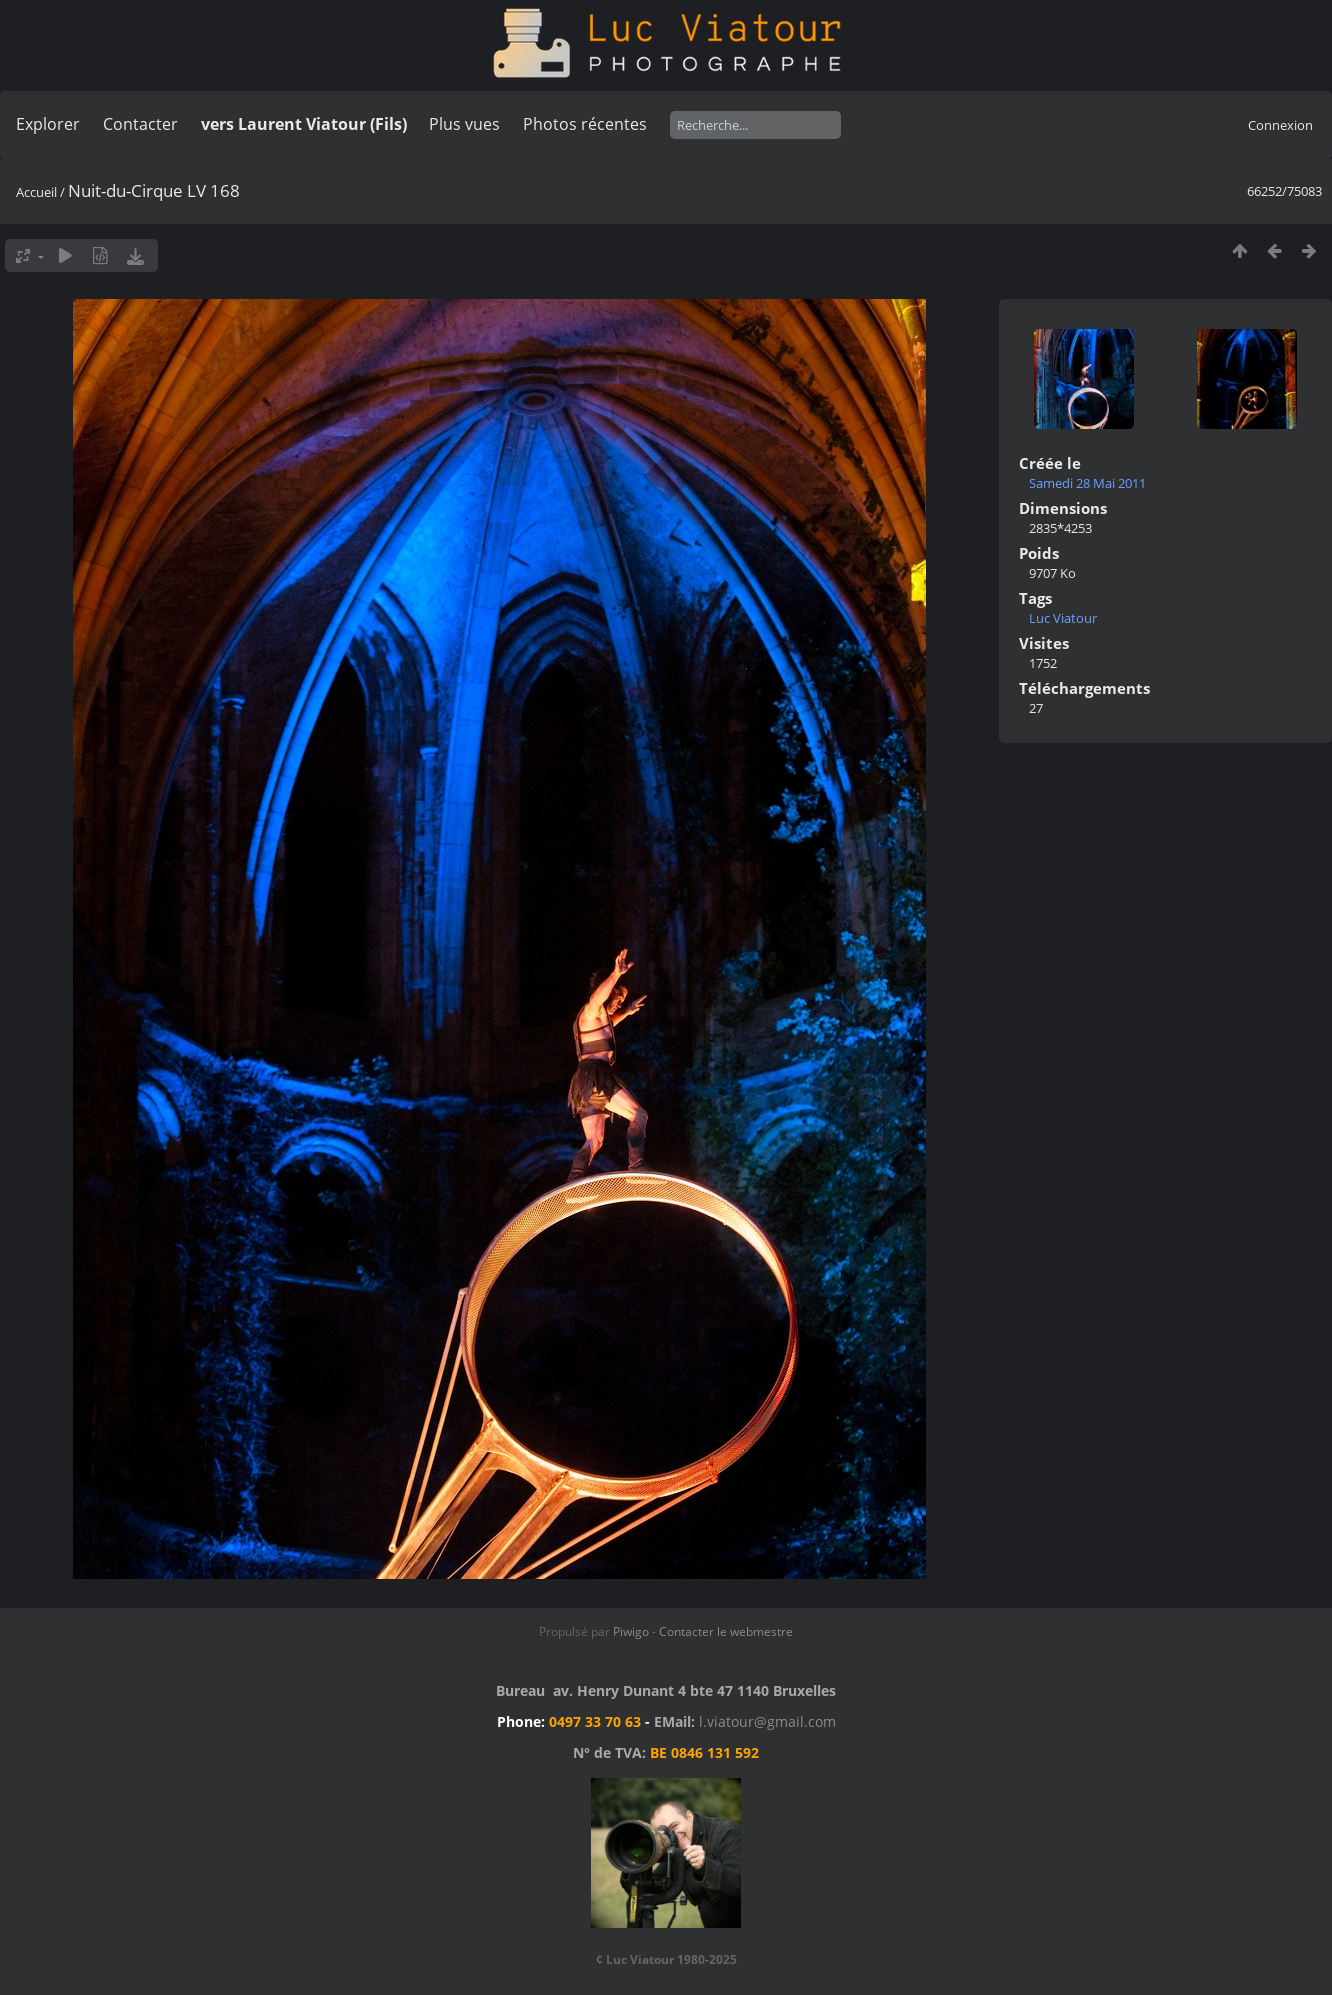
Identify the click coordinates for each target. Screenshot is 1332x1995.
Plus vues (464, 124)
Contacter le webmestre (726, 1631)
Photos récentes (585, 124)
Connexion (1280, 125)
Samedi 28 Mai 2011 (1087, 483)
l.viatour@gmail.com (767, 1721)
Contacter (140, 124)
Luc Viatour (1063, 618)
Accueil (36, 192)
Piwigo (631, 1631)
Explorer (48, 124)
